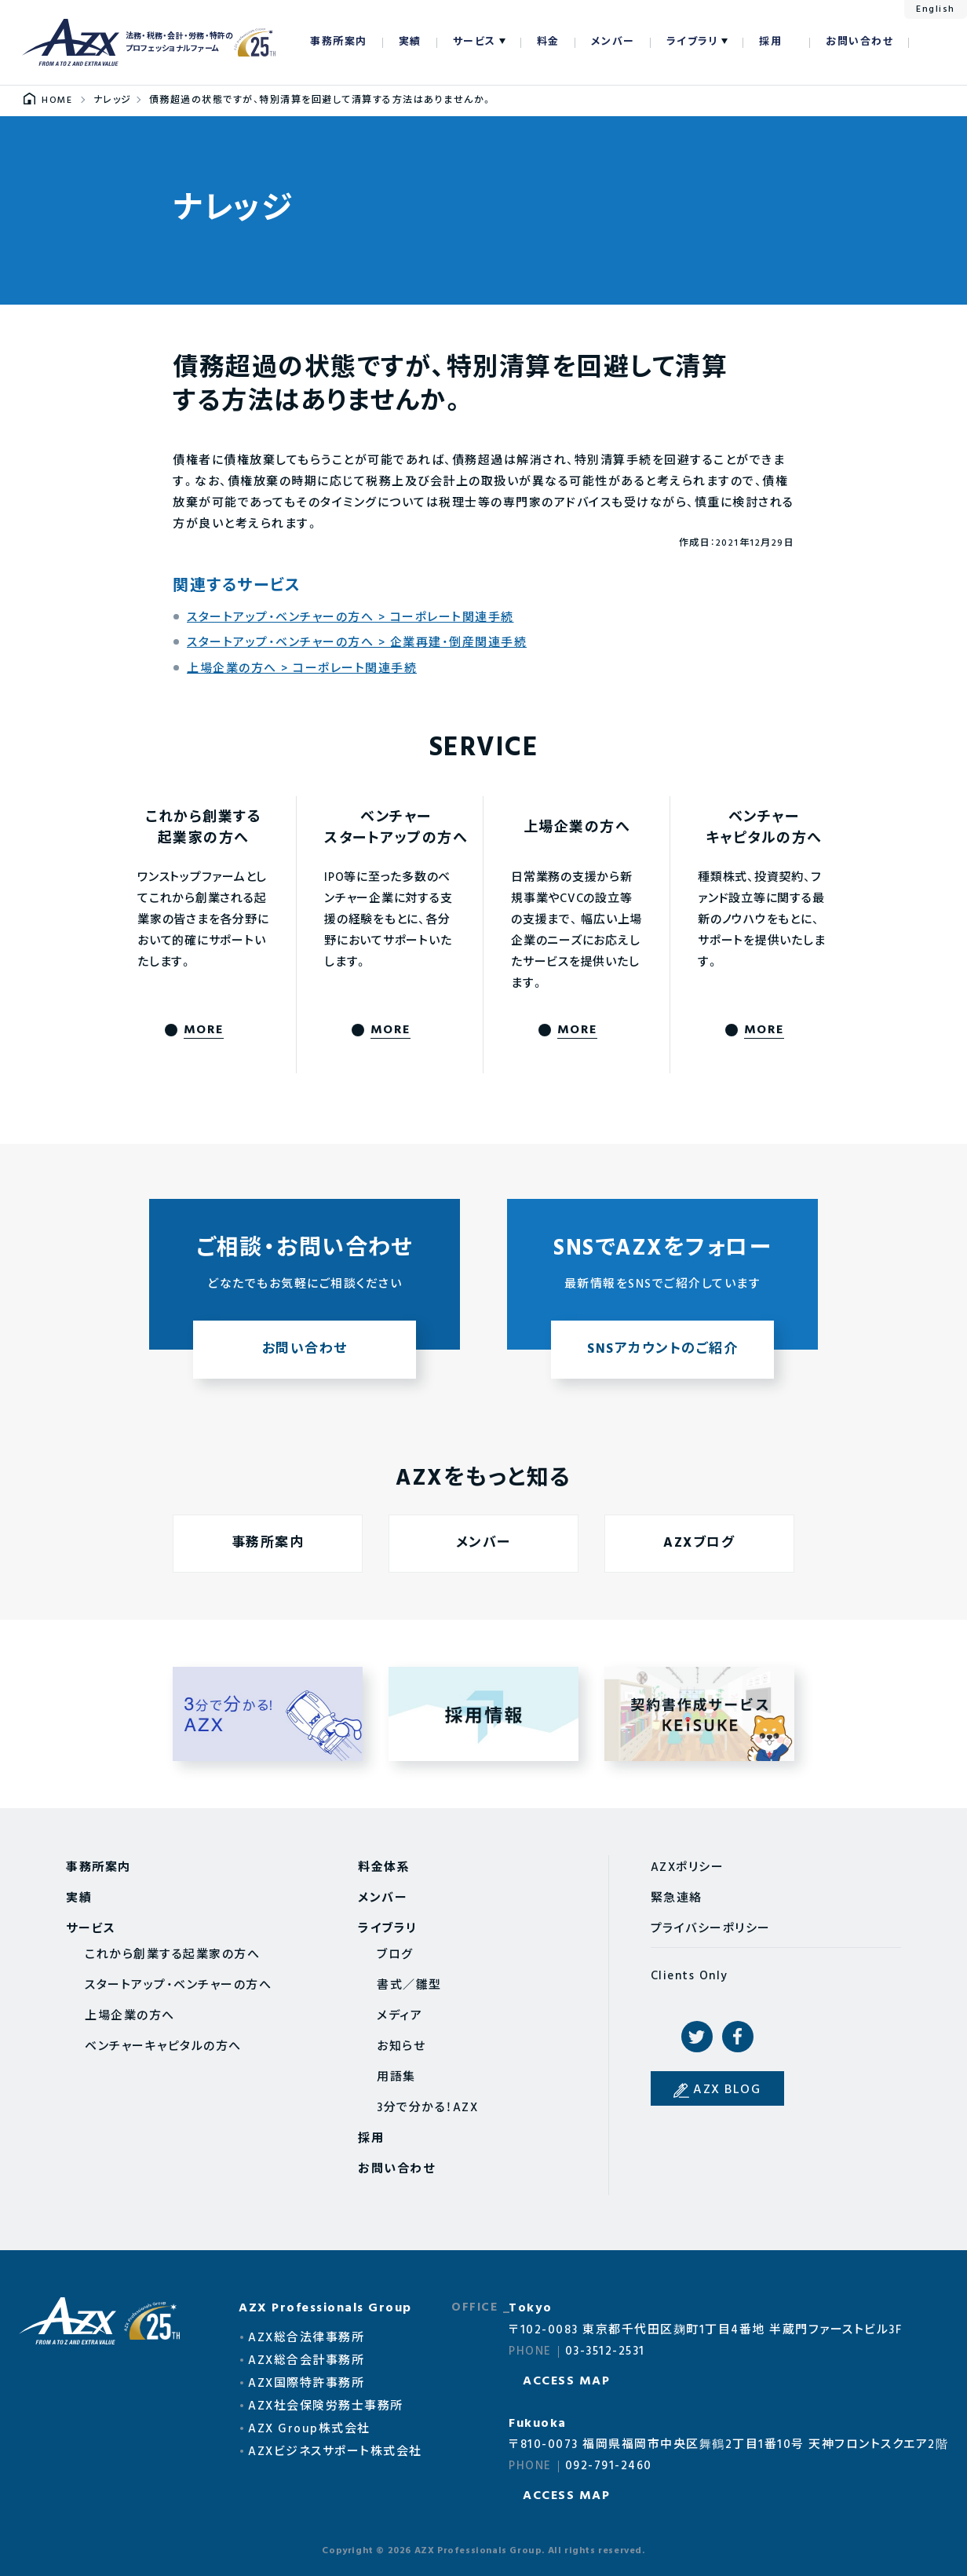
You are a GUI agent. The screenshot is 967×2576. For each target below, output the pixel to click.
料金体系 (384, 1867)
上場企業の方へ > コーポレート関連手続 (302, 669)
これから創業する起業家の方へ (172, 1955)
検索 (928, 42)
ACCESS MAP (566, 2381)
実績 (410, 42)
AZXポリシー (687, 1867)
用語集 (396, 2077)
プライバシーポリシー (711, 1929)
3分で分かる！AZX (427, 2108)
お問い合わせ (859, 42)
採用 (770, 42)
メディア (399, 2016)
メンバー (613, 42)
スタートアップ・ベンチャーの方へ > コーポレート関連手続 (350, 617)
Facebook (738, 2036)
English (935, 9)
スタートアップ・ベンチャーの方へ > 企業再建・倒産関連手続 (357, 643)
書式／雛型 (409, 1985)
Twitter (697, 2036)
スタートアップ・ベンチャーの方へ (178, 1985)
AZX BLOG (727, 2090)
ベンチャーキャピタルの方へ (163, 2046)
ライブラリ (692, 42)
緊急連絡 (676, 1898)
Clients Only (689, 1976)
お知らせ (401, 2046)
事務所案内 (338, 42)
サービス (474, 42)
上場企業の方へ (130, 2016)
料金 (548, 42)
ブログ (395, 1955)
